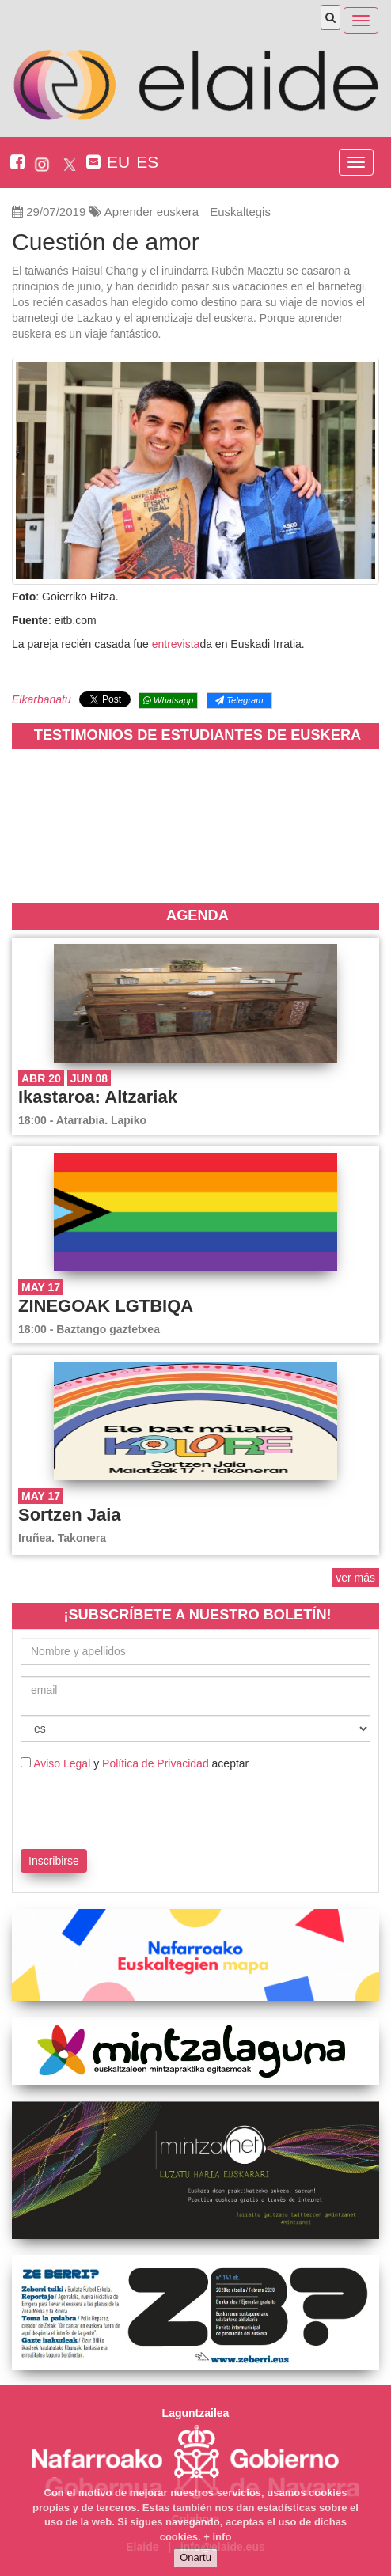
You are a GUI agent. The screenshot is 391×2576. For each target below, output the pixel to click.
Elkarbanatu (41, 699)
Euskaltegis (240, 211)
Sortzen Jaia (69, 1515)
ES (147, 162)
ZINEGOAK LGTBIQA (105, 1306)
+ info (217, 2537)
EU (118, 162)
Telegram (239, 700)
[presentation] (113, 1807)
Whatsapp (168, 700)
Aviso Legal (61, 1763)
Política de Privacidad (155, 1763)
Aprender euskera (151, 211)
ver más (355, 1577)
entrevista (176, 644)
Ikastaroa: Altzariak (97, 1097)
